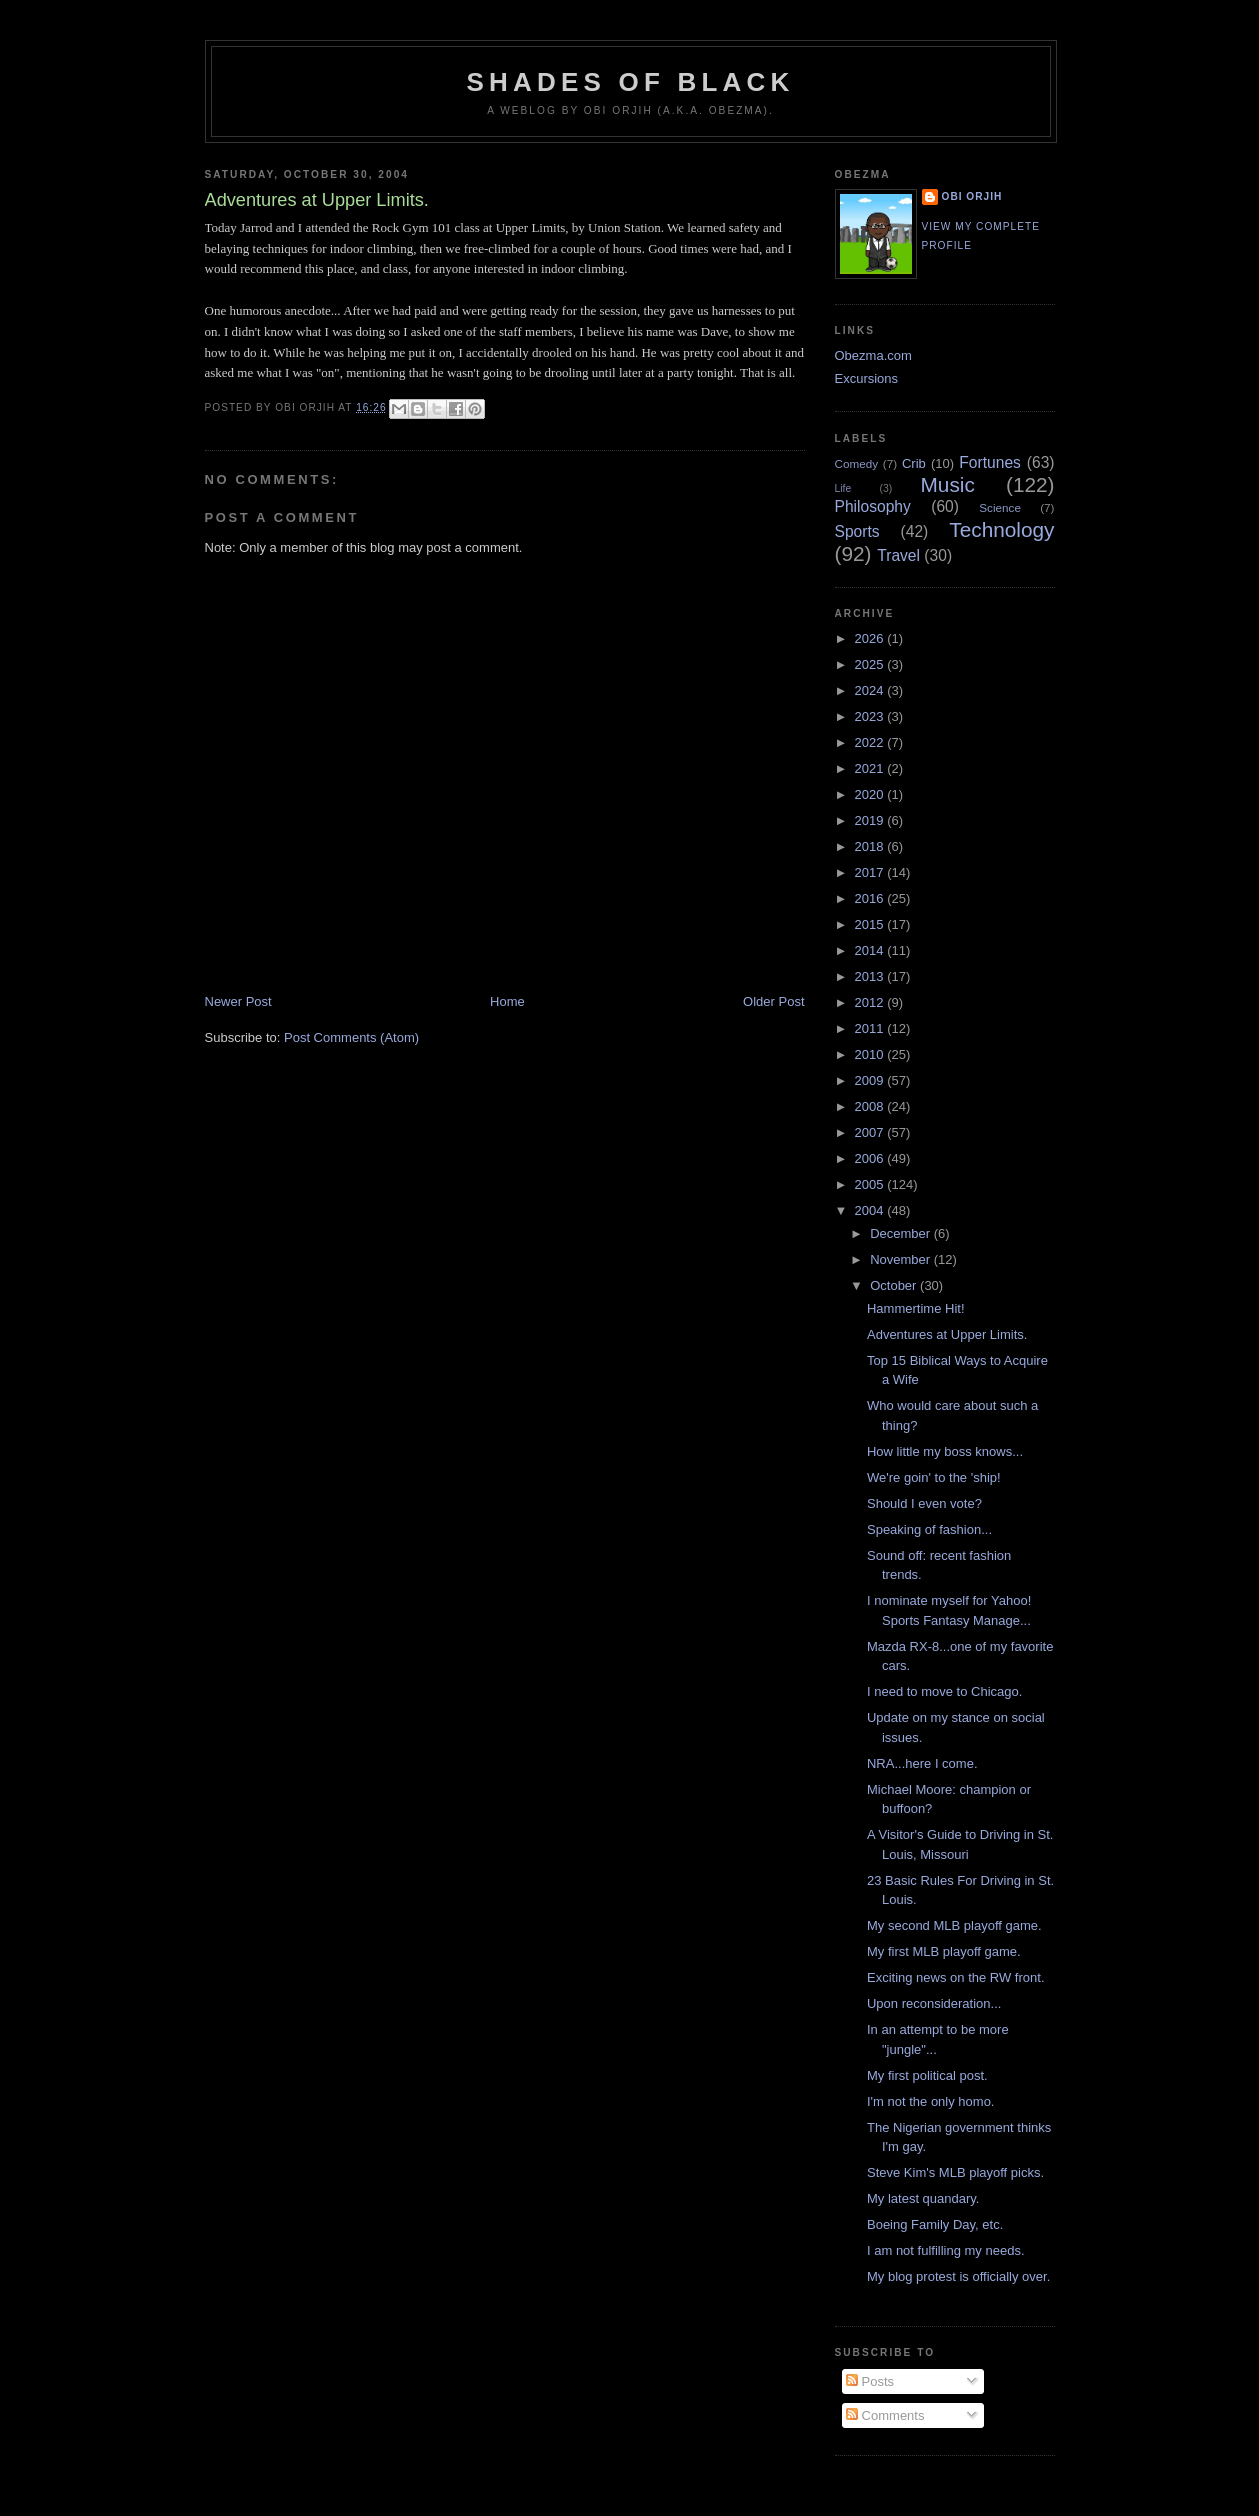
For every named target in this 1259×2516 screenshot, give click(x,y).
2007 (871, 1132)
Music (948, 484)
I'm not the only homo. (931, 2101)
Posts (870, 2381)
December (902, 1233)
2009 (871, 1080)
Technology (1001, 529)
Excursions (867, 378)
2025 (871, 664)
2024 (871, 690)
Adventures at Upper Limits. (947, 1334)
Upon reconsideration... (934, 2003)
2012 (871, 1002)
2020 (871, 794)
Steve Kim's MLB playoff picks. (955, 2172)
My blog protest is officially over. (958, 2276)
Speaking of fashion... (929, 1529)
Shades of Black (631, 82)
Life (843, 488)
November (902, 1259)
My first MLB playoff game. (944, 1951)
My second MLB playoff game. (954, 1925)
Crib (914, 463)
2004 (871, 1210)
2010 (871, 1054)
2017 (871, 872)
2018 (871, 846)
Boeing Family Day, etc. (935, 2224)
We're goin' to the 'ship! (934, 1477)
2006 (871, 1158)
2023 (871, 716)
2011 (871, 1028)
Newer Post (238, 1001)
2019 (871, 820)
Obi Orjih (972, 196)
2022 (871, 742)
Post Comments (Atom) (351, 1037)
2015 (871, 924)
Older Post (773, 1001)
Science (1000, 507)
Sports (857, 531)
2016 (871, 898)
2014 (871, 950)
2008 (871, 1106)
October (895, 1285)
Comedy (857, 463)
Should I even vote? (924, 1503)
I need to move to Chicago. (944, 1691)
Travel (898, 555)
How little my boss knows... (945, 1451)
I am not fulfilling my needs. (946, 2250)
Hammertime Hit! (916, 1308)
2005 (871, 1184)
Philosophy (873, 506)
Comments (885, 2415)
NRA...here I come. (922, 1763)
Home (507, 1001)
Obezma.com (873, 355)
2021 (871, 768)
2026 (871, 638)
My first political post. (927, 2075)
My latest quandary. (923, 2198)
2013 (871, 976)
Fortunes (990, 462)
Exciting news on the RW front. (956, 1977)
